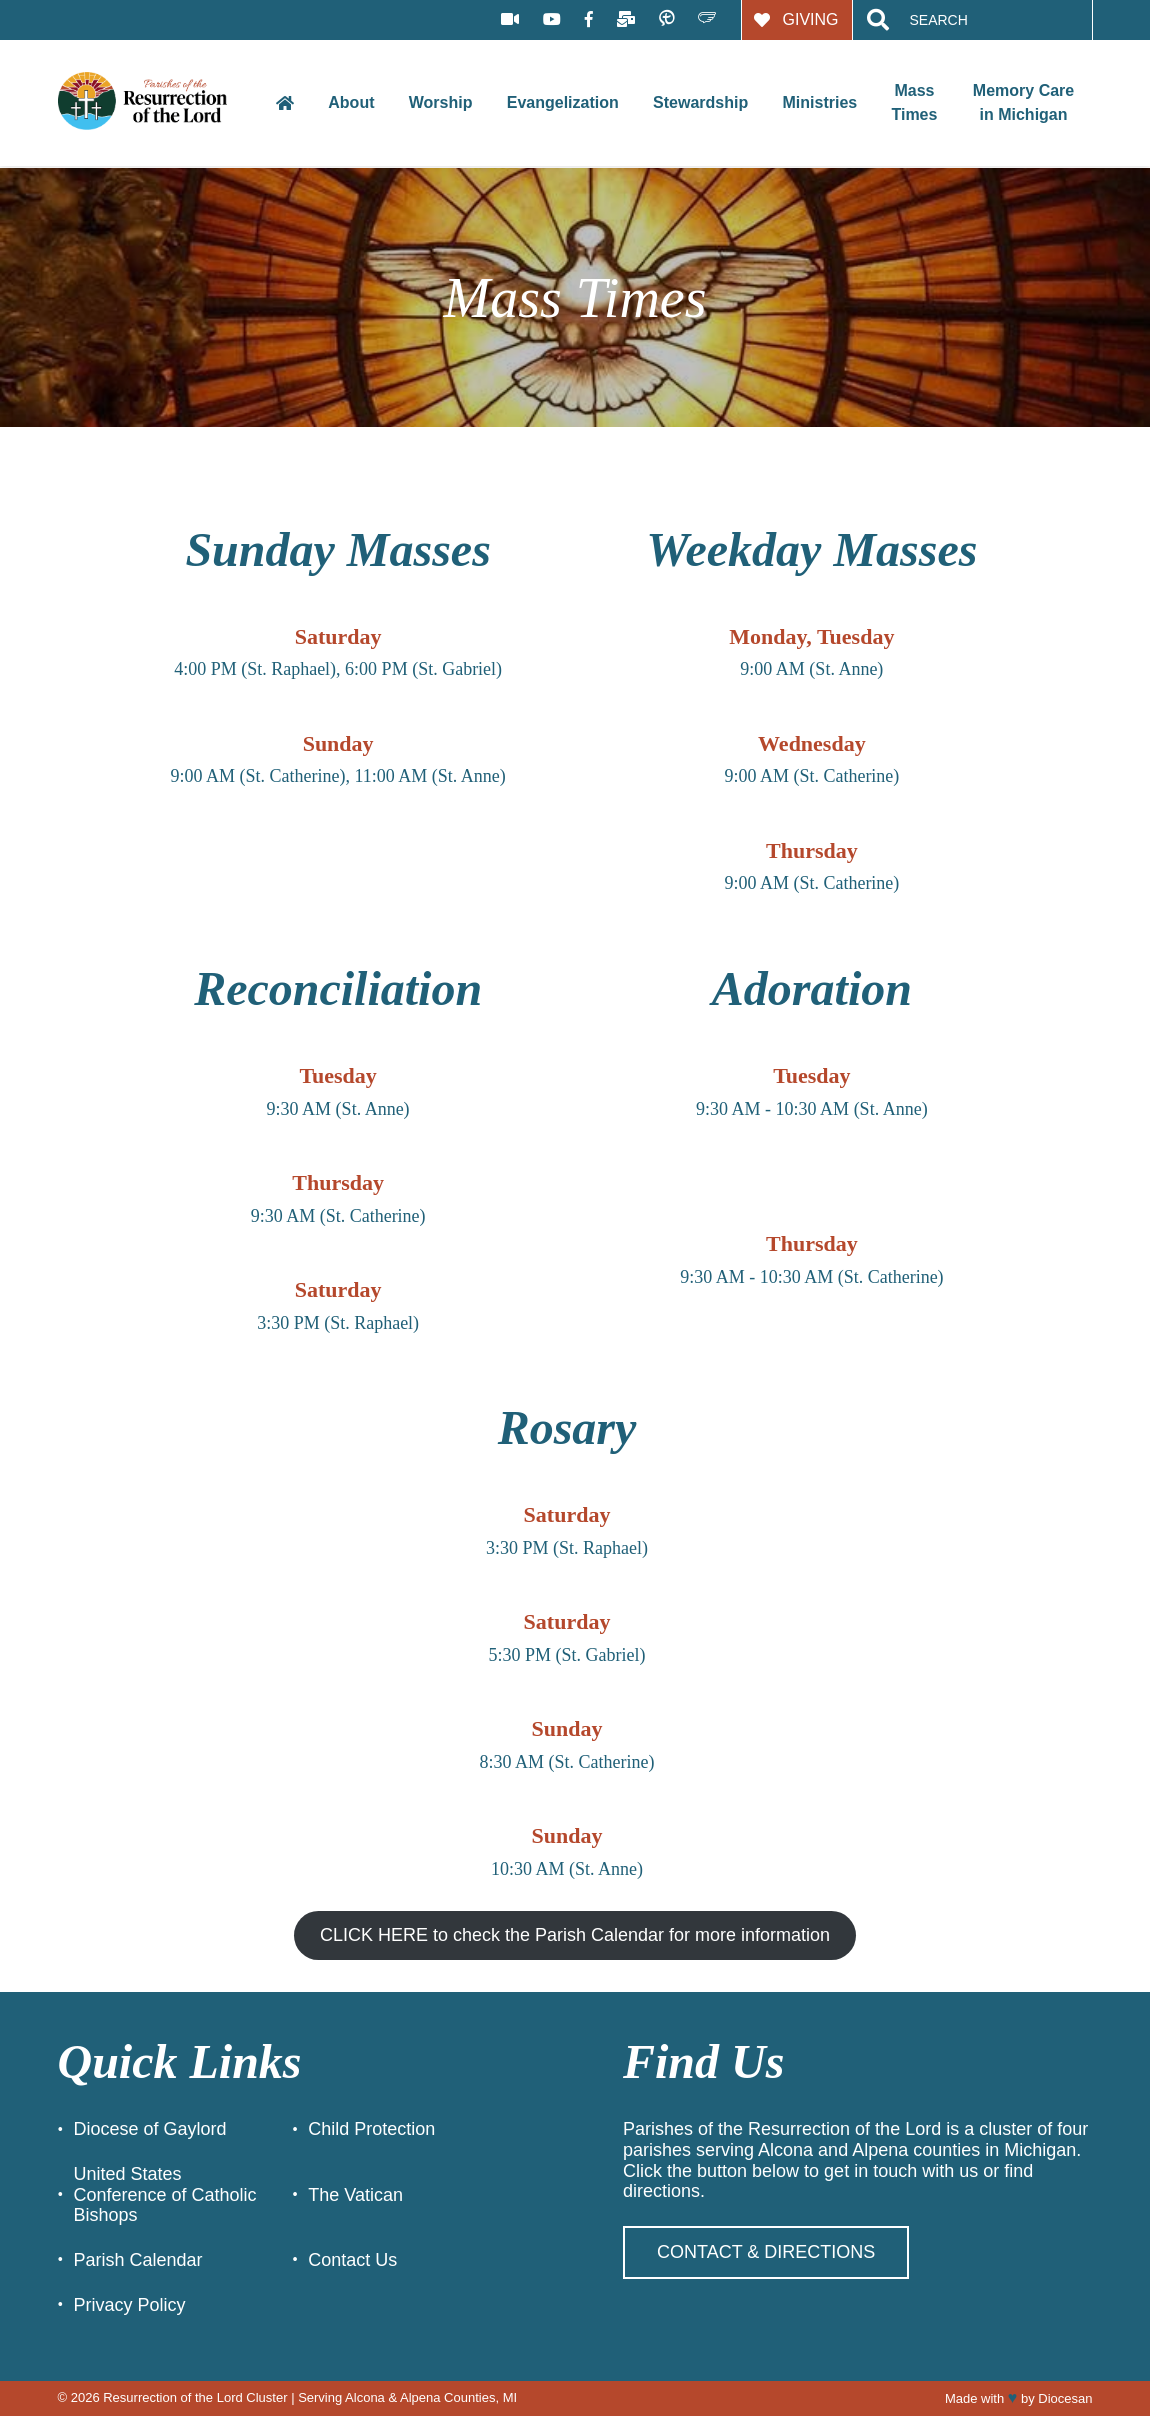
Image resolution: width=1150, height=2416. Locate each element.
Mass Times (914, 102)
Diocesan (1065, 2398)
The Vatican (355, 2195)
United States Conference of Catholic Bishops (165, 2194)
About (351, 102)
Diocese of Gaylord (150, 2129)
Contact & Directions (766, 2252)
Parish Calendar (138, 2260)
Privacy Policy (130, 2305)
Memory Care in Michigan (1023, 102)
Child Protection (371, 2129)
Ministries (819, 102)
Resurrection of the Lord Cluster (195, 2397)
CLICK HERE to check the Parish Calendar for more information (575, 1935)
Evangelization (563, 102)
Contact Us (352, 2260)
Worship (441, 102)
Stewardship (700, 102)
